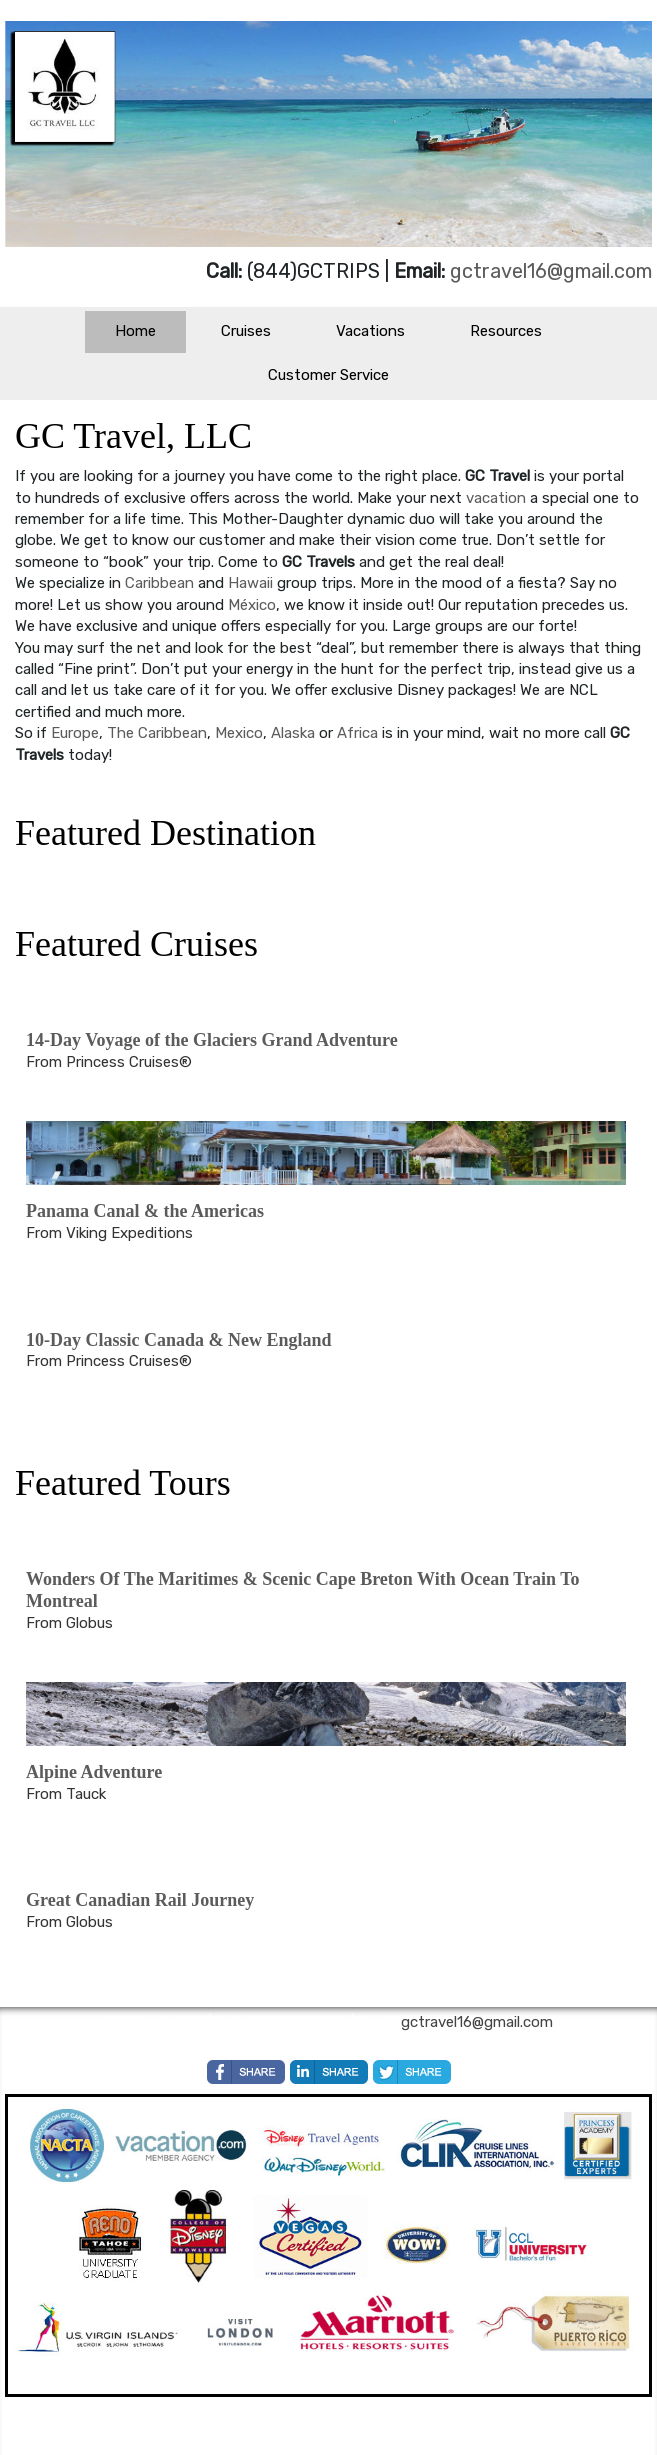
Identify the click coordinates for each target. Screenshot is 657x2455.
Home (135, 331)
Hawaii (252, 583)
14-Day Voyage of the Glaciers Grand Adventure (212, 1040)
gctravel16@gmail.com (551, 271)
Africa (359, 733)
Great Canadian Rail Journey (140, 1900)
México (252, 605)
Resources (506, 331)
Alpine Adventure (94, 1772)
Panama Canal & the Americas (145, 1211)
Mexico (239, 733)
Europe (75, 733)
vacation (498, 498)
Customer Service (328, 375)
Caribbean (161, 583)
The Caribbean (157, 733)
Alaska (295, 733)
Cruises (246, 331)
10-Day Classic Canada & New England (179, 1340)
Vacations (370, 331)
